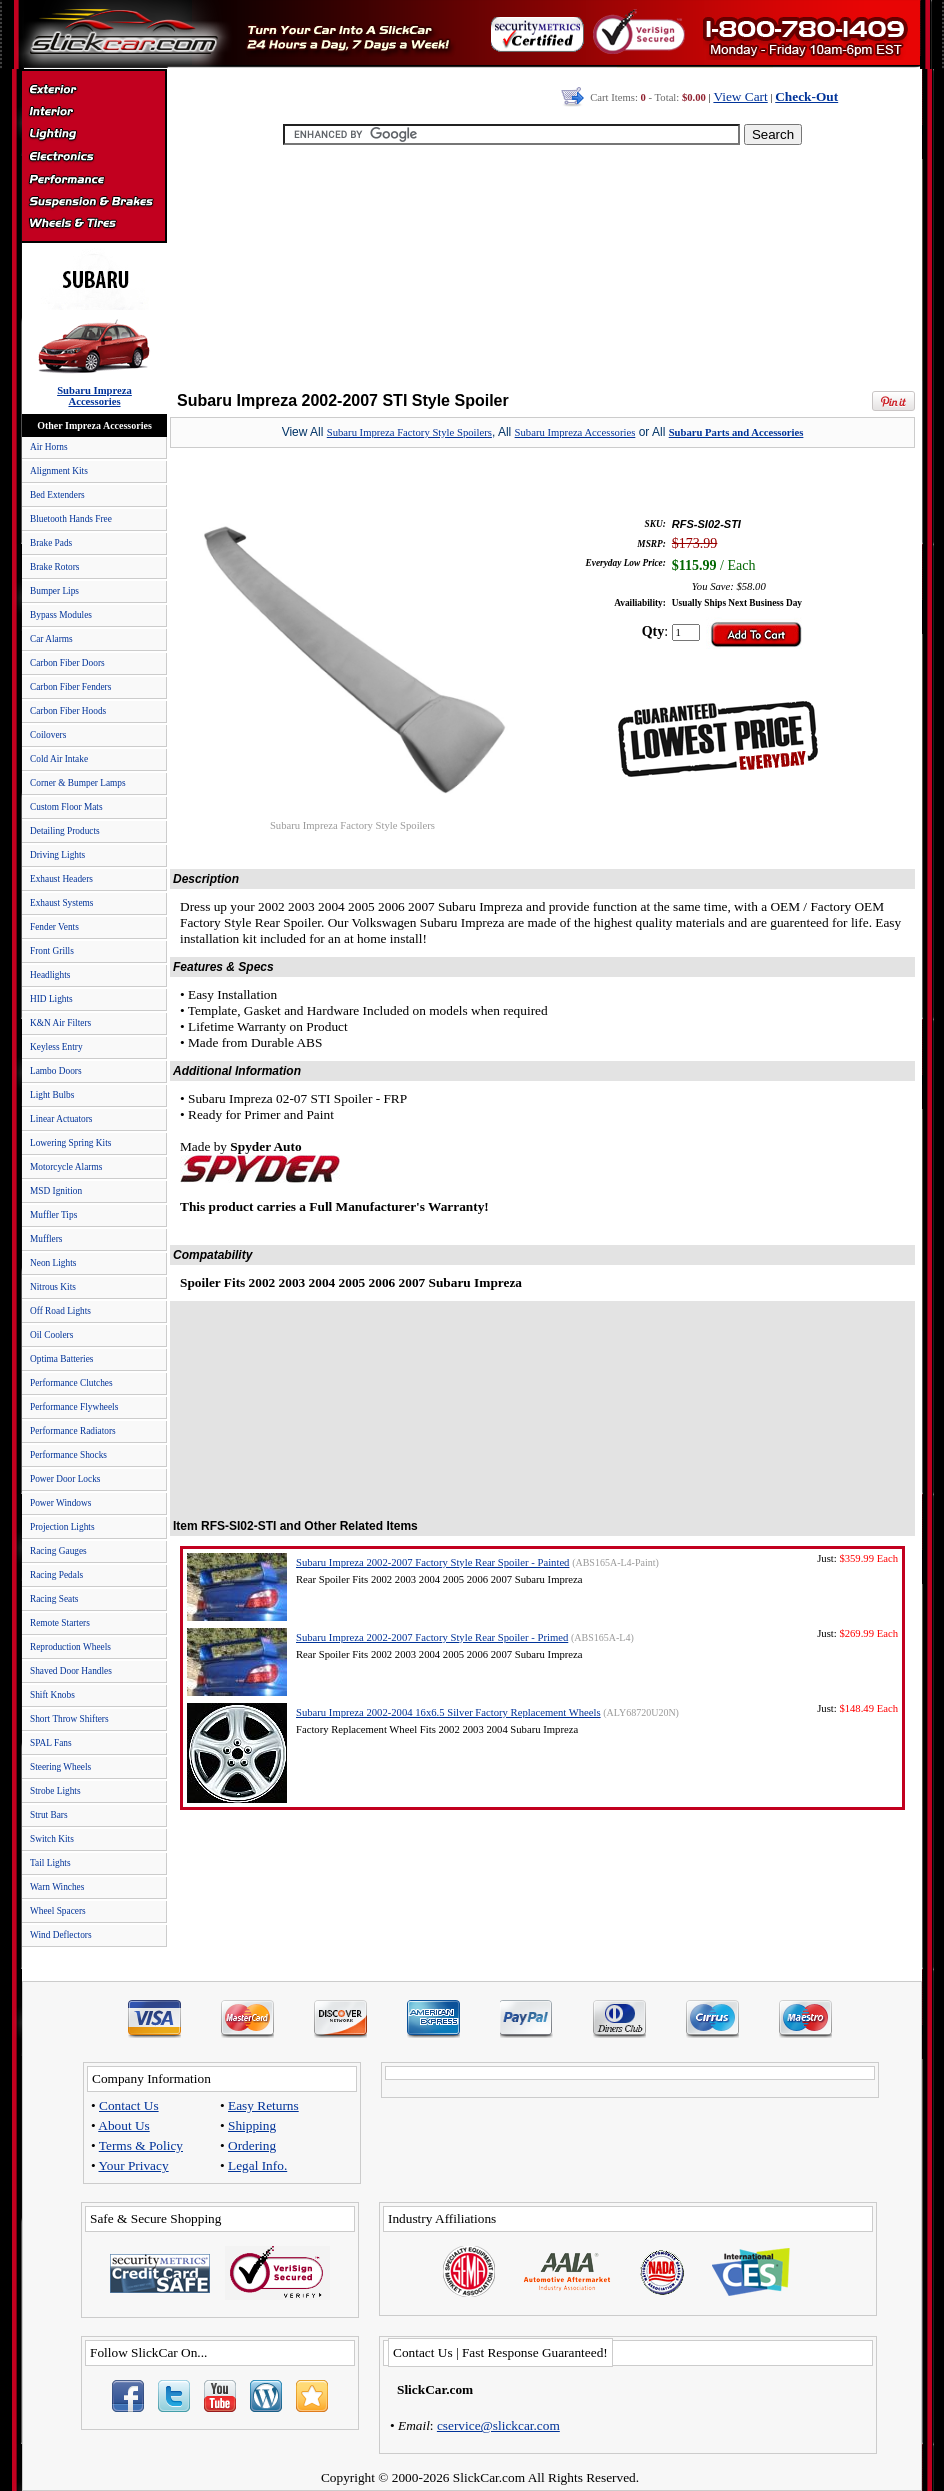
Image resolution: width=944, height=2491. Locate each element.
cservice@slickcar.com (498, 2425)
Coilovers (48, 735)
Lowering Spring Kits (70, 1143)
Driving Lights (57, 855)
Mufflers (46, 1239)
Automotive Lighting (93, 136)
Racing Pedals (56, 1575)
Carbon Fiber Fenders (70, 687)
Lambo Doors (56, 1071)
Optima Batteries (61, 1359)
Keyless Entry (56, 1047)
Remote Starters (60, 1623)
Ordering (252, 2145)
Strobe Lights (55, 1791)
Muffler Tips (53, 1215)
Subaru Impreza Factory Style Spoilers (409, 432)
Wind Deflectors (61, 1935)
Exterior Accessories (93, 92)
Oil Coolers (51, 1335)
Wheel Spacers (58, 1911)
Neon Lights (53, 1263)
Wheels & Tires (93, 224)
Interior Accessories (93, 114)
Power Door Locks (65, 1479)
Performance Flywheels (74, 1407)
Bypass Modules (61, 615)
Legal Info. (257, 2165)
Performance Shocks (68, 1455)
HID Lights (51, 999)
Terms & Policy (141, 2145)
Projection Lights (62, 1527)
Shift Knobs (52, 1695)
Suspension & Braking (93, 202)
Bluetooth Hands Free (71, 519)
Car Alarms (51, 639)
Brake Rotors (54, 567)
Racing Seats (54, 1599)
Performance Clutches (71, 1383)
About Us (123, 2125)
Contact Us (129, 2105)
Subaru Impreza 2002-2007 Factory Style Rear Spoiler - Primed (432, 1637)
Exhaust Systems (61, 903)
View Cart (740, 96)
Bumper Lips (54, 591)
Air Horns (49, 447)
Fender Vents (54, 927)
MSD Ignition (56, 1191)
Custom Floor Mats (66, 807)
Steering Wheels (60, 1767)
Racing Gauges (58, 1551)
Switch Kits (52, 1839)
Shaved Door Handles (71, 1671)
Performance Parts (93, 180)
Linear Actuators (61, 1119)
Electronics (93, 158)
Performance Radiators (73, 1431)
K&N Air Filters (60, 1023)
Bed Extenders (57, 495)
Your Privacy (134, 2165)
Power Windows (60, 1503)
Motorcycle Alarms (66, 1167)
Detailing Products (65, 831)
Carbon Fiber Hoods (68, 711)
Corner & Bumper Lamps (78, 783)
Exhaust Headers (61, 879)
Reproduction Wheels (70, 1647)
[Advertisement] (539, 270)
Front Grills (52, 951)
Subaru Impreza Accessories (575, 432)
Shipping (252, 2125)
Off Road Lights (60, 1311)
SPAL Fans (51, 1743)
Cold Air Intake (59, 759)
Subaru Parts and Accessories (736, 432)
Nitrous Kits (53, 1287)
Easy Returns (263, 2105)
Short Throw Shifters (69, 1719)
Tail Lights (50, 1863)
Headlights (50, 975)
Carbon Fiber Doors (67, 663)
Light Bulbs (52, 1095)
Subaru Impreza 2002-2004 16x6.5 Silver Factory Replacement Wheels (448, 1712)
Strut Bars (49, 1815)
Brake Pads (51, 543)
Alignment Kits (59, 471)
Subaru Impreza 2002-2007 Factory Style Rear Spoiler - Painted (432, 1562)
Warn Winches (57, 1887)
